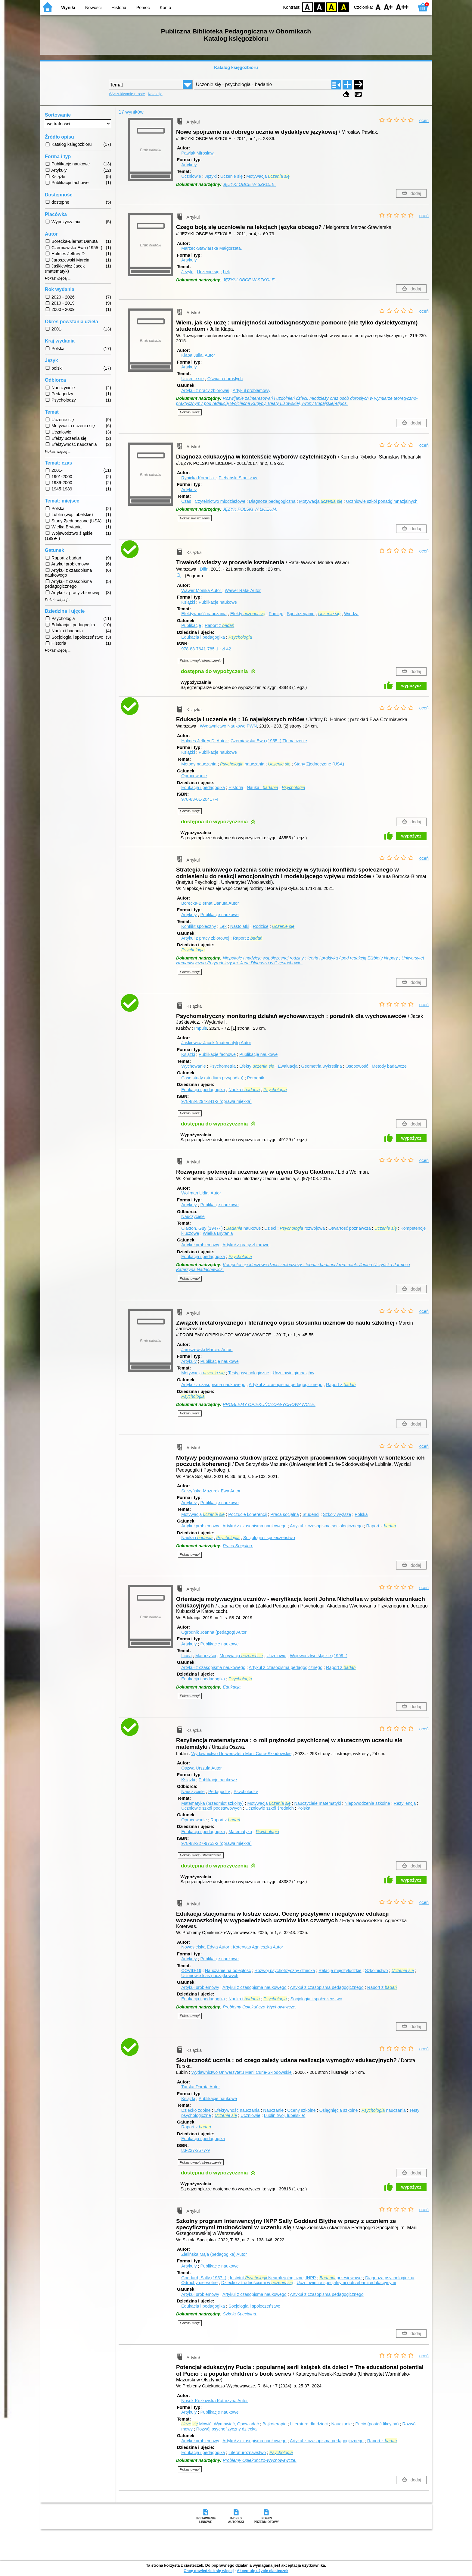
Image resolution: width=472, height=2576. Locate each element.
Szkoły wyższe (337, 1514)
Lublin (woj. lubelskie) (285, 2115)
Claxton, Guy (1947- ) (202, 1228)
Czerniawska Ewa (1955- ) (269, 740)
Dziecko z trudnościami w (257, 2282)
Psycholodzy (246, 1791)
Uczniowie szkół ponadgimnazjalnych (382, 501)
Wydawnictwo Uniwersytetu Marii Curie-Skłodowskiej (242, 1753)
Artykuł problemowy (252, 390)
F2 (402, 6)
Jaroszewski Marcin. (206, 1349)
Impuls (200, 1028)
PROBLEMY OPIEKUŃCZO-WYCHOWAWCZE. (269, 1404)
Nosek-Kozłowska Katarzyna (214, 2400)
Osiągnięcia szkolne (338, 2110)
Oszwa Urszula (201, 1768)
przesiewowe (340, 2277)
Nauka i (262, 787)
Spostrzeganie (301, 613)
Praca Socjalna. (238, 1545)
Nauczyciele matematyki (317, 1803)
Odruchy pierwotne (199, 2282)
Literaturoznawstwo (247, 2452)
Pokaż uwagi (190, 412)
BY (343, 6)
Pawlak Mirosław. (197, 153)
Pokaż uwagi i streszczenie (201, 660)
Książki (188, 602)
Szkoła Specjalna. (240, 2314)
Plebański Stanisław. (238, 477)
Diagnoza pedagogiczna (272, 501)
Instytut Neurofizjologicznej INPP (273, 2277)
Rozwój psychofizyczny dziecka (284, 1970)
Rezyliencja (405, 1803)
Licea (186, 1655)
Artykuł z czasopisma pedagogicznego (285, 1384)
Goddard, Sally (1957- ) (203, 2277)
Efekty (247, 613)
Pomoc (143, 7)
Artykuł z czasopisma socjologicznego (326, 1525)
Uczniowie (191, 176)
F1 (388, 6)
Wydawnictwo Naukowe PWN (228, 726)
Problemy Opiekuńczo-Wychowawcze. (260, 2007)
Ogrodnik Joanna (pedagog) (214, 1632)
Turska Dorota (200, 2086)
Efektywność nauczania (203, 613)
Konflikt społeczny (198, 926)
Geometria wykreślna (321, 1066)
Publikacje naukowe (218, 602)
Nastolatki (239, 926)
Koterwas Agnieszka (258, 1947)
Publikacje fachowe (217, 1054)
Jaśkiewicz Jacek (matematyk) (216, 1042)
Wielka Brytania (218, 1233)
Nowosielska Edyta (205, 1947)
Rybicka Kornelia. (198, 477)
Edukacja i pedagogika (203, 637)
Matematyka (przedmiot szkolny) (212, 1803)
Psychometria (223, 1066)
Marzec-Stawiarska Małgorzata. (211, 248)
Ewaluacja (288, 1066)
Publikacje (191, 625)
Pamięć (276, 613)
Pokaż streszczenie (195, 518)
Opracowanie (194, 775)
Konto (165, 7)
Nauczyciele (193, 1216)
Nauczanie (273, 2110)
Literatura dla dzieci (309, 2423)
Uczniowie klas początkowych (209, 1975)
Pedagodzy (219, 1791)
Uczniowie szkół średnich (269, 1808)
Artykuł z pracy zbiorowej (205, 390)
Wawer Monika (201, 590)
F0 (378, 6)
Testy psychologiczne (248, 1372)
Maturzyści (205, 1655)
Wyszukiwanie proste (127, 94)
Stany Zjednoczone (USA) (319, 764)
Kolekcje (155, 94)
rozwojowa (302, 1228)
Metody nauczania (198, 764)
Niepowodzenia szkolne (367, 1803)
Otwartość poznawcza (349, 1228)
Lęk (226, 271)
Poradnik (255, 1077)
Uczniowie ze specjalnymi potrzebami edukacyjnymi (346, 2282)
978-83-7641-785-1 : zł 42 (206, 648)
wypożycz (411, 685)
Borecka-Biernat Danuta (210, 903)
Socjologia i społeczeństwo (269, 1537)
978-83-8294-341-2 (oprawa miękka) (216, 1101)
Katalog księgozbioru (236, 67)
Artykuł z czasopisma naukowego (213, 1384)
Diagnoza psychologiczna (389, 2277)
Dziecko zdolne (196, 2110)
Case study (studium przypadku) (212, 1077)
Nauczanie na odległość (228, 1970)
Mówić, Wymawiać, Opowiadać (220, 2423)
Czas (186, 501)
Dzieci (270, 1228)
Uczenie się (231, 176)
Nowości (93, 7)
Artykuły (189, 164)
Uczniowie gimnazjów (293, 1372)
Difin (204, 569)
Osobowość (357, 1066)
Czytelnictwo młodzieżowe (220, 501)
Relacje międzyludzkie (339, 1970)
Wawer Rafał (243, 590)
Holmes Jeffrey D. (204, 740)
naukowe (243, 1228)
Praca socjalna (284, 1514)
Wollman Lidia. (201, 1193)
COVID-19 (191, 1970)
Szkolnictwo (376, 1970)
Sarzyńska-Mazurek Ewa (211, 1490)
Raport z (219, 625)
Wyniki (68, 7)
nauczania (242, 764)
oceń (424, 120)
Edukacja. (232, 1687)
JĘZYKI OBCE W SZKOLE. (249, 184)
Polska (361, 1514)
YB (331, 6)
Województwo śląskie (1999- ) (318, 1655)
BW (319, 6)
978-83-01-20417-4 (199, 799)
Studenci (311, 1514)
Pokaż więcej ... (58, 278)
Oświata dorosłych (225, 378)
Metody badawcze (389, 1066)
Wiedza (351, 613)
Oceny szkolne (301, 2110)
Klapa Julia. (198, 355)
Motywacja (268, 176)
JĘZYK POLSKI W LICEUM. (250, 509)
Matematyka (240, 1831)
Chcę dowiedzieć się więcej (209, 2570)
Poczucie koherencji (247, 1514)
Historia (119, 7)
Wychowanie (193, 1066)
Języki (211, 176)
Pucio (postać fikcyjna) (377, 2423)
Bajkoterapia (274, 2423)
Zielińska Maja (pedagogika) (214, 2254)
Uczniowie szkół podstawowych (211, 1808)
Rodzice (261, 926)
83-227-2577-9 (195, 2150)
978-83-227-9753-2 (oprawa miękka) (216, 1843)
